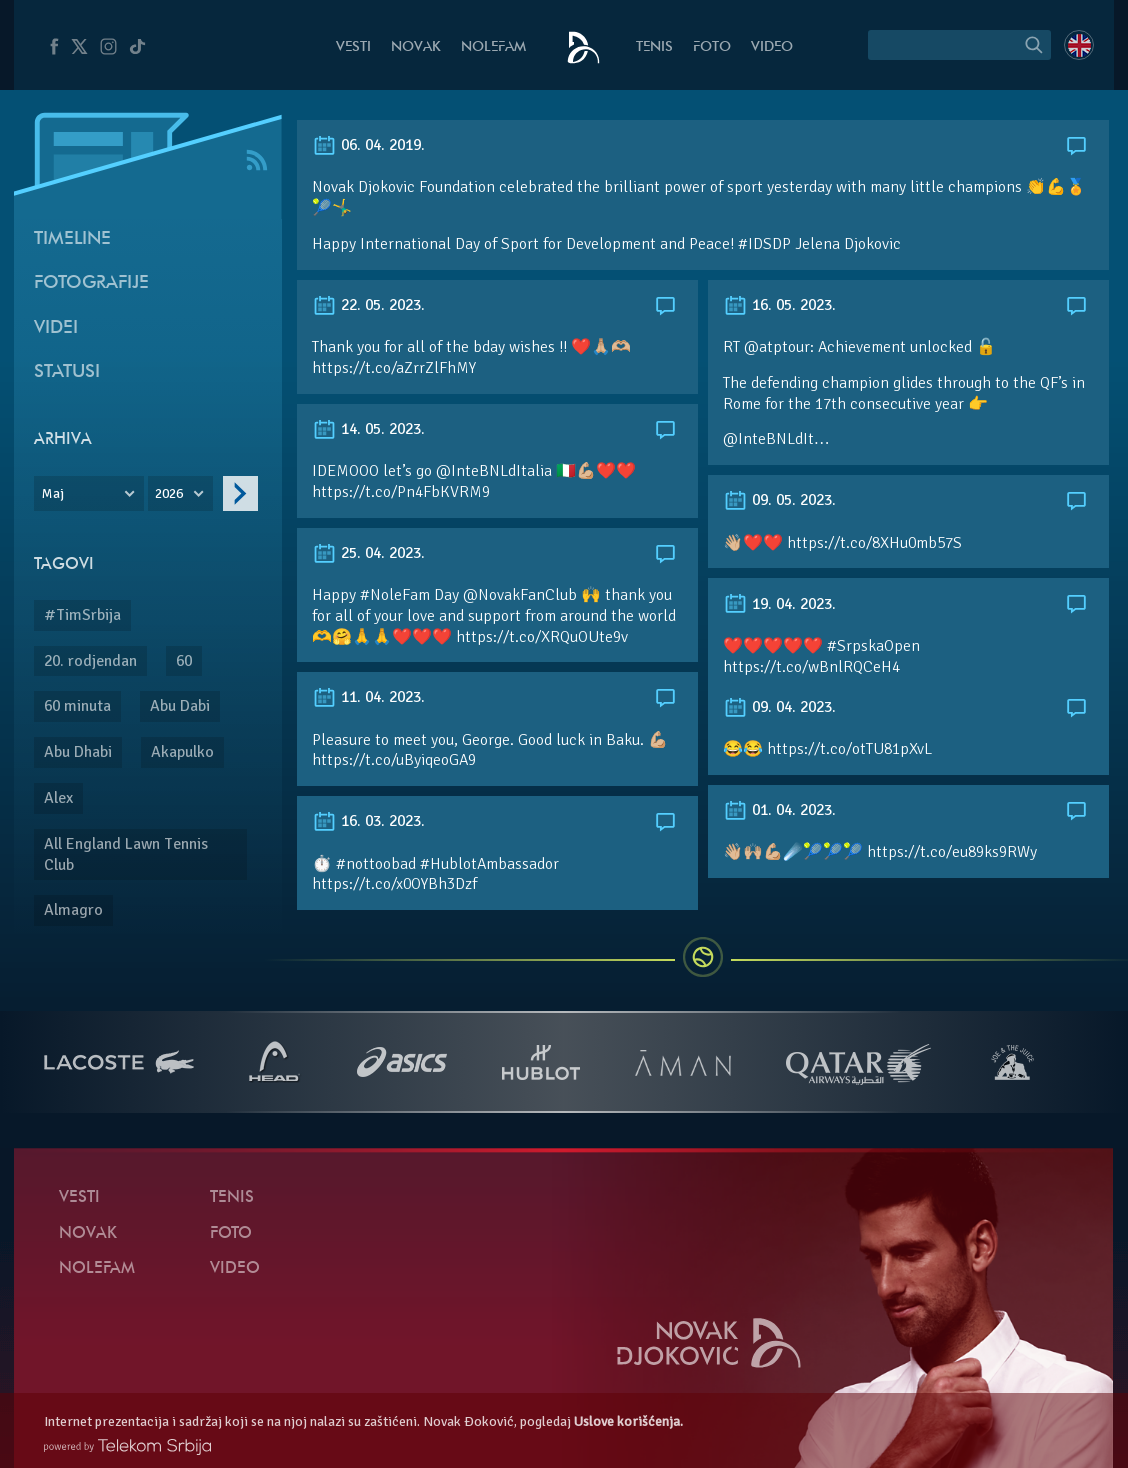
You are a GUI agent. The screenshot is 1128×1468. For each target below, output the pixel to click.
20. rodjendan (90, 661)
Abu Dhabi (78, 752)
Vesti (353, 47)
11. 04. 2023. (368, 697)
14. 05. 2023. (368, 429)
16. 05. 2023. (779, 305)
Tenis (654, 47)
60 (184, 661)
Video (772, 47)
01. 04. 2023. (779, 810)
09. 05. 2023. (779, 500)
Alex (58, 798)
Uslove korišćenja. (628, 1421)
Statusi (67, 372)
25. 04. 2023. (368, 553)
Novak (416, 47)
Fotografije (91, 283)
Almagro (73, 910)
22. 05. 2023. (368, 305)
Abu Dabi (180, 706)
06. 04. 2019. (368, 145)
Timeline (72, 239)
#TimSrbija (82, 615)
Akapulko (182, 752)
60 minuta (77, 706)
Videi (56, 328)
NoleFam (493, 47)
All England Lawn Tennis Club (126, 854)
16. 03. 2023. (368, 821)
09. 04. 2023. (779, 707)
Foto (712, 47)
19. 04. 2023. (779, 604)
